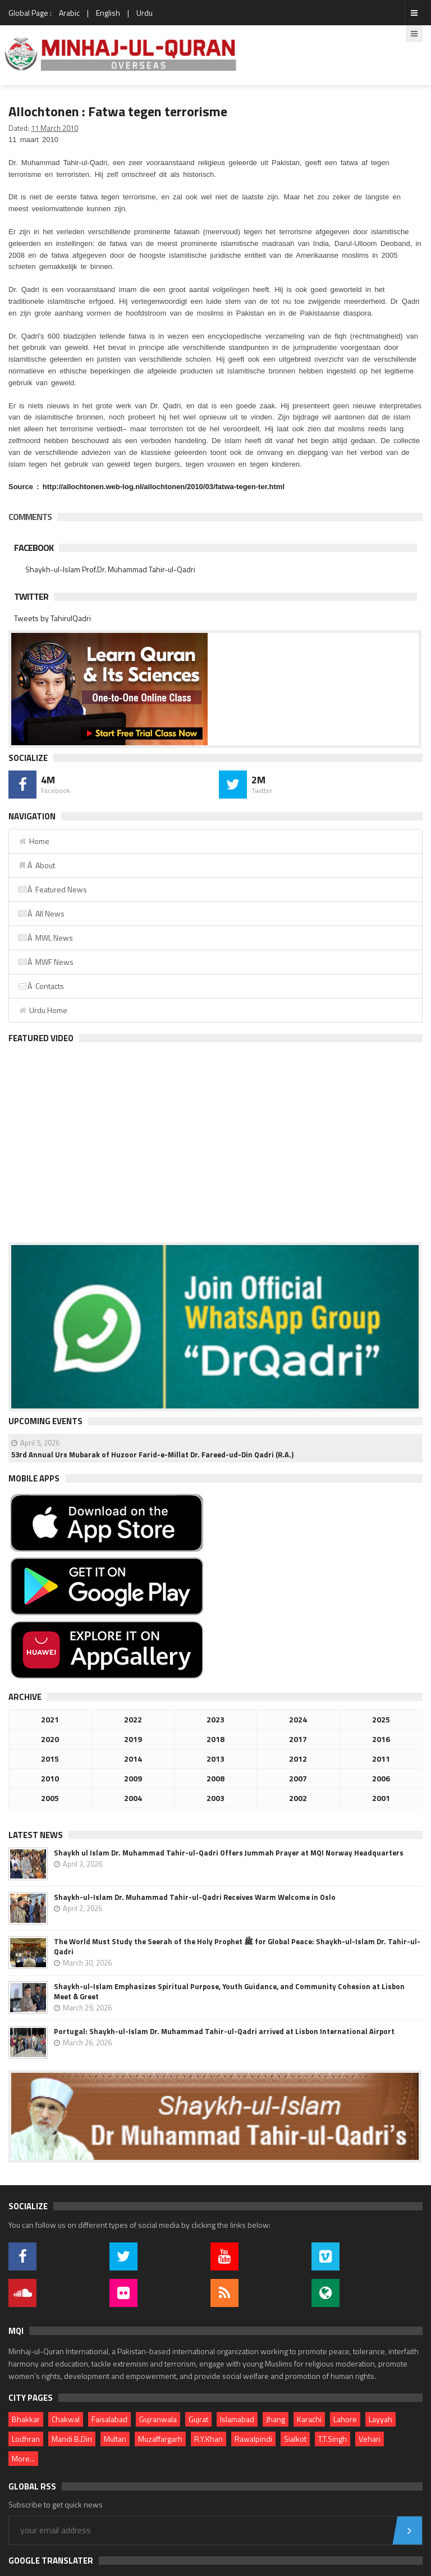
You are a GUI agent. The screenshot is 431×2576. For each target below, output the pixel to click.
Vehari (369, 2439)
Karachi (309, 2419)
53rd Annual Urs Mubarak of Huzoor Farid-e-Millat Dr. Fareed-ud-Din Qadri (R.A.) (152, 1454)
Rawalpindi (253, 2439)
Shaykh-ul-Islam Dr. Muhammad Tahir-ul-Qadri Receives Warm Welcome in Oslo (195, 1897)
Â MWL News (45, 937)
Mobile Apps (33, 1478)
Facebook (33, 547)
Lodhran (26, 2439)
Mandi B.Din (72, 2439)
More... (23, 2458)
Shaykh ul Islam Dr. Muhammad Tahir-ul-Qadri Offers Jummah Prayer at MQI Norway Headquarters (229, 1853)
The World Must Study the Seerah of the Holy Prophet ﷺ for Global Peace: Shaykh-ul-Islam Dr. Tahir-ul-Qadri (237, 1946)
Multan (115, 2439)
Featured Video (41, 1038)
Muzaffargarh (160, 2439)
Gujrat (198, 2419)
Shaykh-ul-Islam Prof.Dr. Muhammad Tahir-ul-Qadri (110, 569)
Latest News (35, 1835)
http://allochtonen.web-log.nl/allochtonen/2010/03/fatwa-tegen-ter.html (164, 486)
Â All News (41, 913)
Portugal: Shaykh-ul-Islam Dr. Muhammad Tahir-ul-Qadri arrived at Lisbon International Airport (224, 2031)
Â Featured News (52, 889)
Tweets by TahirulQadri (52, 618)
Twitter (31, 596)
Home (33, 841)
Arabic (69, 13)
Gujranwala (158, 2419)
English (108, 13)
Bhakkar (26, 2419)
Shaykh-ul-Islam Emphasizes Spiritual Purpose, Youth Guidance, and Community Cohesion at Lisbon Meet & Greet (229, 1991)
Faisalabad (109, 2419)
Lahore (345, 2419)
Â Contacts (40, 986)
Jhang (275, 2419)
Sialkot (295, 2439)
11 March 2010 (54, 128)
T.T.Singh (332, 2439)
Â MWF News (45, 962)
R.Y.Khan (208, 2439)
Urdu (144, 13)
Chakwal (66, 2419)
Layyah (380, 2419)
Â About (36, 865)
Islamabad (237, 2419)
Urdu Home (42, 1010)
